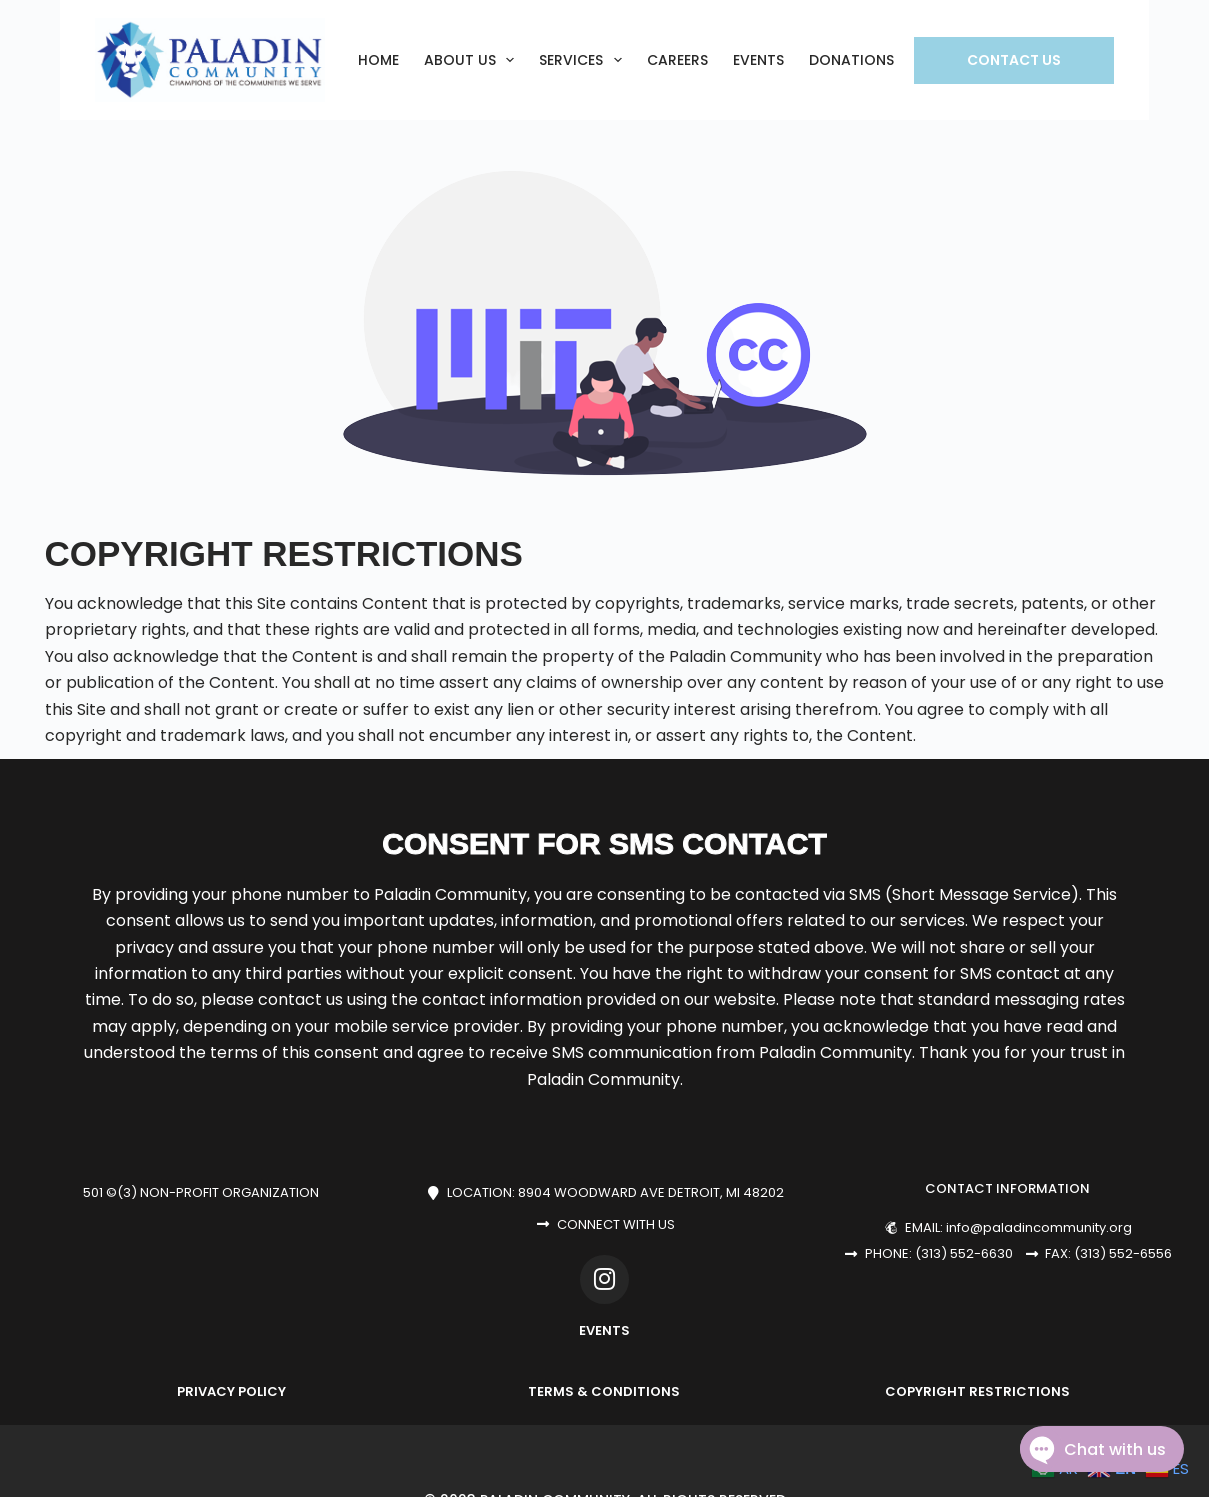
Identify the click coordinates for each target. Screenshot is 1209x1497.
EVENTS (758, 60)
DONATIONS (851, 60)
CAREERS (677, 60)
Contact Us (1014, 60)
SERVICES (584, 60)
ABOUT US (473, 60)
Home (378, 60)
